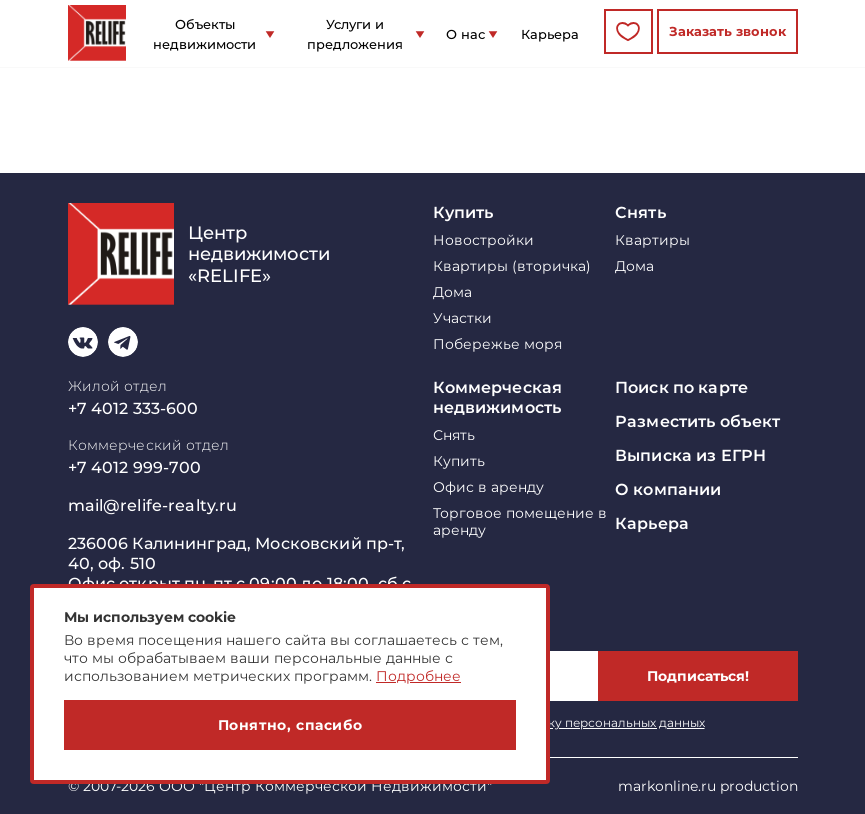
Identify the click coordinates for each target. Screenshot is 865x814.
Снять (640, 212)
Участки (462, 318)
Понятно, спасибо (290, 725)
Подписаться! (698, 676)
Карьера (550, 34)
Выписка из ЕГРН (690, 455)
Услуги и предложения (355, 34)
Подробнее (418, 676)
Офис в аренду (488, 487)
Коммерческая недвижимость (498, 397)
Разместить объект (697, 421)
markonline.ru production (708, 786)
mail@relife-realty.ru (153, 505)
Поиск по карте (681, 387)
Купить (463, 212)
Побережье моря (497, 344)
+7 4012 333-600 (133, 408)
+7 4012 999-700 (135, 467)
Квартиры (652, 240)
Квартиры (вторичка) (512, 266)
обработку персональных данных (600, 722)
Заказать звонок (727, 31)
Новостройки (483, 240)
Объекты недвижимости (204, 34)
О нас (465, 34)
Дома (452, 292)
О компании (668, 489)
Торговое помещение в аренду (520, 522)
